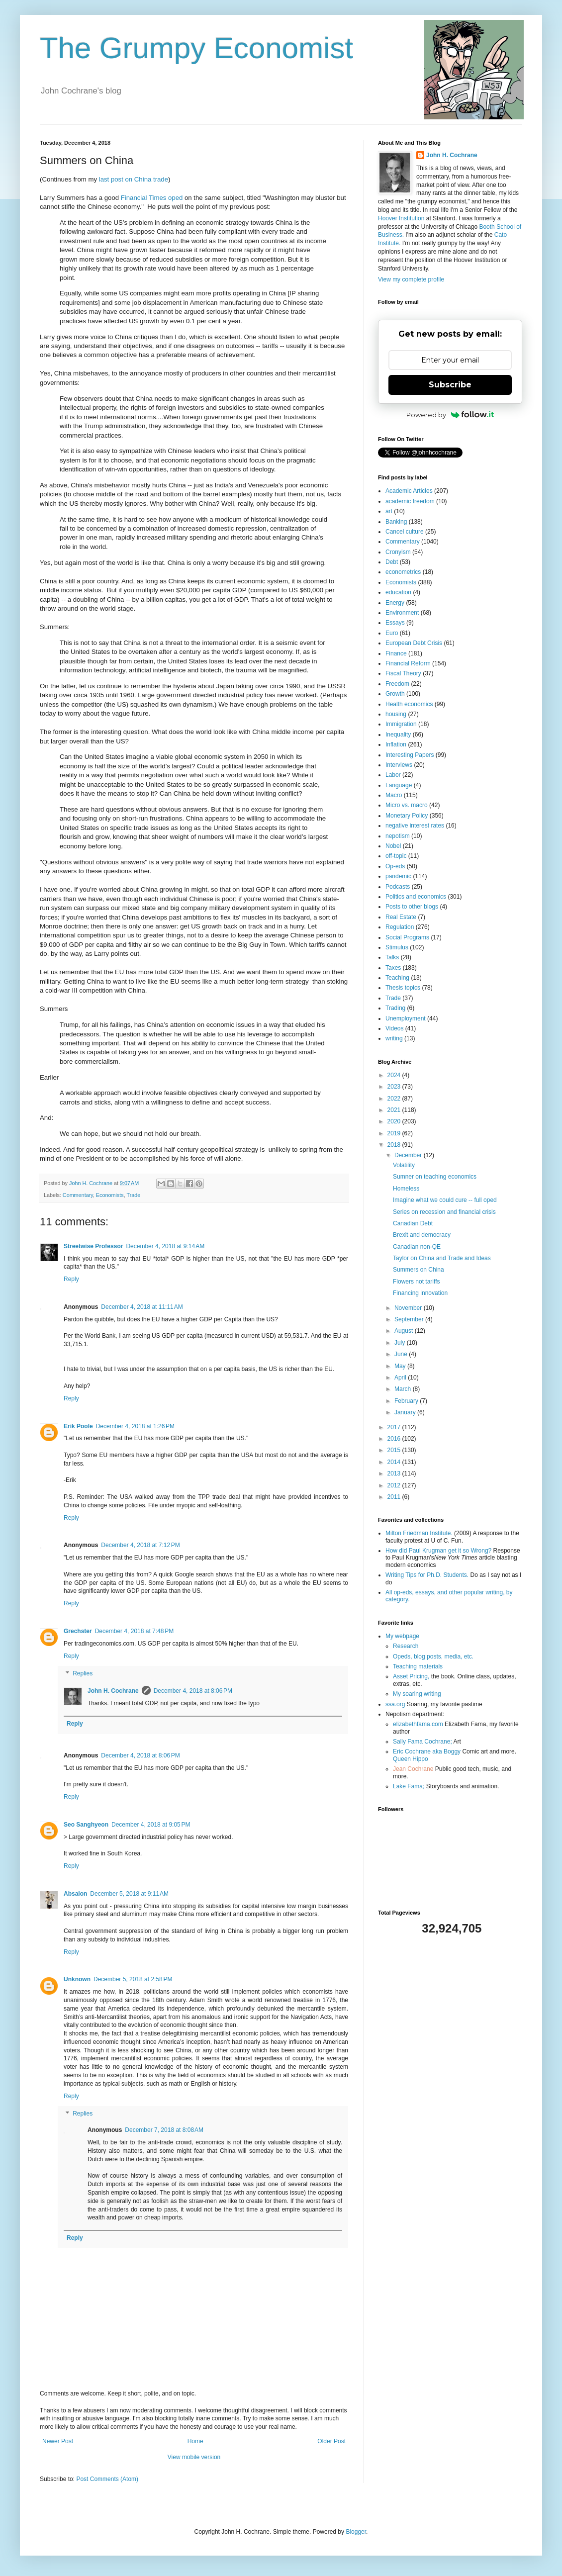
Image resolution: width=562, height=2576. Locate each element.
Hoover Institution (401, 218)
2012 (394, 1485)
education (398, 592)
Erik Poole (78, 1426)
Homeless (406, 1188)
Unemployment (405, 1018)
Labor (393, 774)
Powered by (450, 415)
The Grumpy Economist (196, 48)
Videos (394, 1028)
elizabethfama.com (418, 1724)
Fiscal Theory (403, 673)
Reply (71, 1279)
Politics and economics (415, 896)
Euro (391, 633)
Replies (83, 1673)
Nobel (393, 845)
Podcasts (397, 886)
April (401, 1377)
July (400, 1342)
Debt (391, 561)
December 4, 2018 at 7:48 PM (134, 1631)
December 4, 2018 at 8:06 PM (193, 1690)
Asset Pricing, (411, 1676)
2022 (394, 1098)
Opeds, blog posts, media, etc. (433, 1656)
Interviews (398, 764)
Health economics (409, 704)
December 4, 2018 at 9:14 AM (165, 1246)
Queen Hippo (410, 1758)
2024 (394, 1075)
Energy (394, 602)
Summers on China (418, 1269)
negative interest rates (414, 825)
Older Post (331, 2441)
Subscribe (450, 384)
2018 (394, 1144)
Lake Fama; (408, 1786)
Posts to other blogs (411, 906)
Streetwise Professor (93, 1246)
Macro (393, 795)
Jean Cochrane (413, 1768)
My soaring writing (417, 1693)
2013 (394, 1473)
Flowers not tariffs (416, 1281)
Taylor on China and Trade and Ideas (442, 1258)
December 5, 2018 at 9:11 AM (129, 1893)
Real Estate (400, 917)
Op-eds (395, 866)
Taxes (393, 967)
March (403, 1388)
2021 (394, 1109)
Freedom (397, 683)
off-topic (395, 855)
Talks (392, 957)
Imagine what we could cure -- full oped (445, 1199)
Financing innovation (420, 1292)
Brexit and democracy (422, 1234)
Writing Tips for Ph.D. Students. (426, 1574)
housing (395, 714)
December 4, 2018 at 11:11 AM (142, 1306)
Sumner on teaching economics (434, 1176)
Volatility (404, 1165)
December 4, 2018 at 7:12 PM (140, 1545)
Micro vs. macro (406, 805)
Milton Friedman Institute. (419, 1533)
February (407, 1400)
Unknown (77, 1979)
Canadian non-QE (417, 1246)
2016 (394, 1438)
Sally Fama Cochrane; (422, 1741)
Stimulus (396, 947)
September (409, 1319)
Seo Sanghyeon (86, 1824)
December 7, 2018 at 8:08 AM (164, 2129)
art (388, 511)
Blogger (356, 2531)
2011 (394, 1496)
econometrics (403, 571)
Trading (395, 1008)
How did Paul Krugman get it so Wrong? (438, 1550)
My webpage (402, 1636)
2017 (394, 1427)
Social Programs (407, 937)
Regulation (399, 926)
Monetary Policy (406, 815)
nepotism (397, 835)
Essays (395, 622)
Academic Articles (409, 490)
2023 (394, 1086)
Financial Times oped (152, 197)
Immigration (401, 724)
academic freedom (410, 501)
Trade (133, 1195)
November (409, 1307)
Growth (395, 693)
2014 (394, 1462)
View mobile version (194, 2457)
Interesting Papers (409, 754)
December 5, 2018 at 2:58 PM (133, 1979)
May (400, 1366)
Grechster (78, 1631)
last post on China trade (133, 179)
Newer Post (57, 2441)
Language (398, 785)
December (409, 1155)
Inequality (398, 734)
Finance (396, 653)
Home (195, 2441)
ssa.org (395, 1704)
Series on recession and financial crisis (444, 1211)
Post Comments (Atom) (107, 2479)
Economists (110, 1195)
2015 (394, 1450)
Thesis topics (402, 987)
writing (394, 1038)
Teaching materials (418, 1666)
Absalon (75, 1893)
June (401, 1354)
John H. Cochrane (113, 1690)
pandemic (398, 876)
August (404, 1330)
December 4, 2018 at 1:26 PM (135, 1426)
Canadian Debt (413, 1223)
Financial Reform (408, 663)
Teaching (397, 977)
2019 (394, 1133)
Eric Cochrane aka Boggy (427, 1751)
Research (405, 1646)
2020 (394, 1121)
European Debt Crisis (413, 643)
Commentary (78, 1195)
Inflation (395, 744)
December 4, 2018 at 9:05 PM (150, 1824)
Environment (402, 612)
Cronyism (398, 552)
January (405, 1412)
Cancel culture (404, 531)
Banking (396, 521)
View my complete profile (411, 279)
